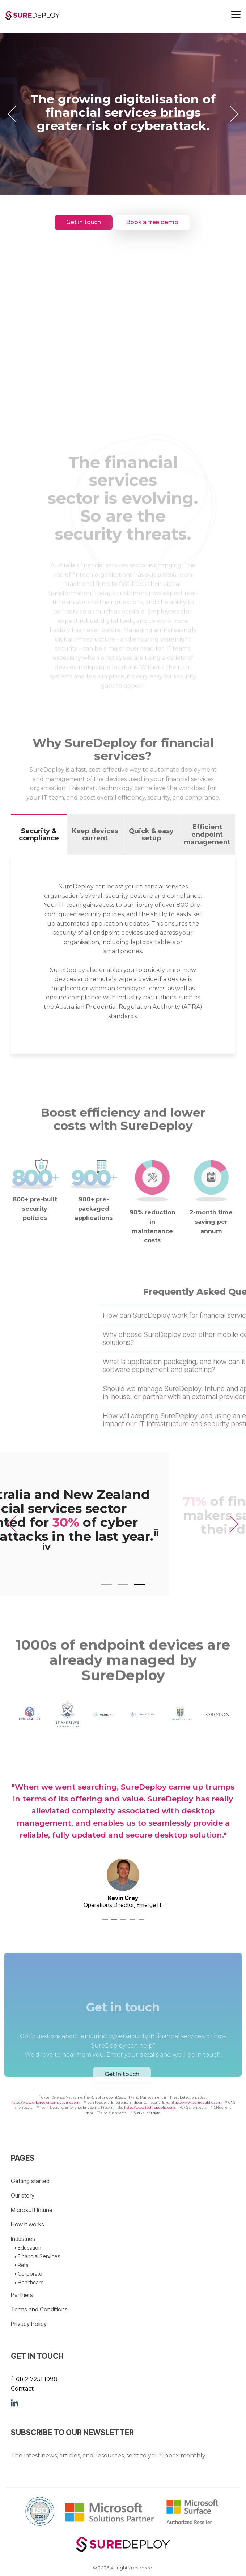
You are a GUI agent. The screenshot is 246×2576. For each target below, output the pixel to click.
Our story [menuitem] (22, 2195)
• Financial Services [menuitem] (37, 2256)
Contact (22, 2388)
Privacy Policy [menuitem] (29, 2323)
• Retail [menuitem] (22, 2265)
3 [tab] (124, 1922)
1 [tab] (106, 1922)
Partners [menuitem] (22, 2294)
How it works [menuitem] (27, 2224)
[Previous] (14, 113)
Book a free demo (152, 222)
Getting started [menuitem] (30, 2181)
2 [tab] (115, 1922)
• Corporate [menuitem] (28, 2274)
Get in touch (83, 222)
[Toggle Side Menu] (236, 14)
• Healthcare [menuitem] (29, 2282)
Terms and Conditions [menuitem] (39, 2309)
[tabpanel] (123, 1835)
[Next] (231, 113)
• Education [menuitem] (27, 2248)
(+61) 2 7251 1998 (34, 2379)
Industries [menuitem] (23, 2238)
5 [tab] (142, 1922)
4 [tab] (133, 1922)
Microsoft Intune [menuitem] (31, 2209)
